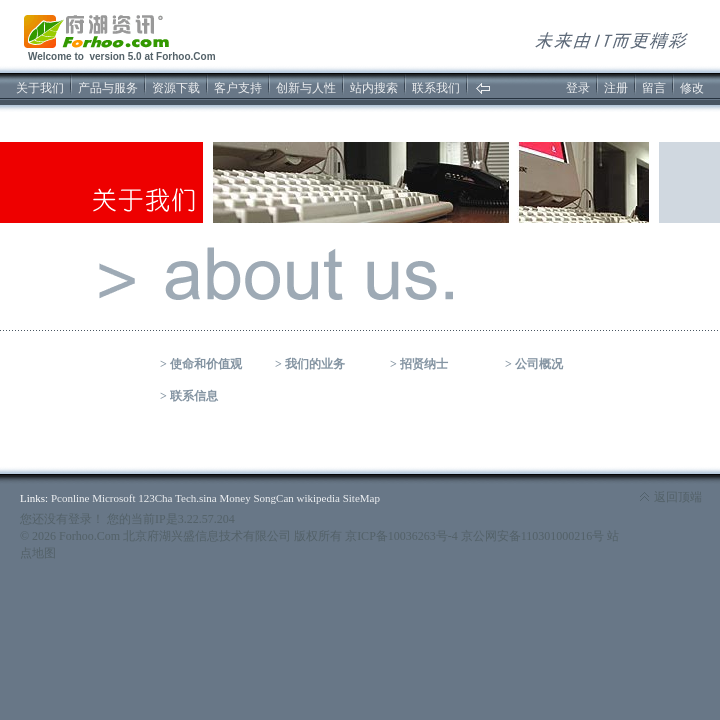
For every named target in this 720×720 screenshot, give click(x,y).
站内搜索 (374, 88)
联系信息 (194, 396)
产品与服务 (108, 88)
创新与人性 (306, 88)
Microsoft (113, 498)
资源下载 (176, 88)
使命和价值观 (206, 364)
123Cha (155, 498)
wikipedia (318, 498)
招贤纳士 (424, 364)
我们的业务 (315, 364)
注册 (616, 88)
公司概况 (539, 364)
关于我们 (40, 88)
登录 (578, 88)
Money (235, 498)
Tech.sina (196, 498)
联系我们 (436, 88)
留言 (654, 88)
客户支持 (238, 88)
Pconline (70, 498)
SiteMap (361, 498)
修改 (692, 88)
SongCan (273, 498)
